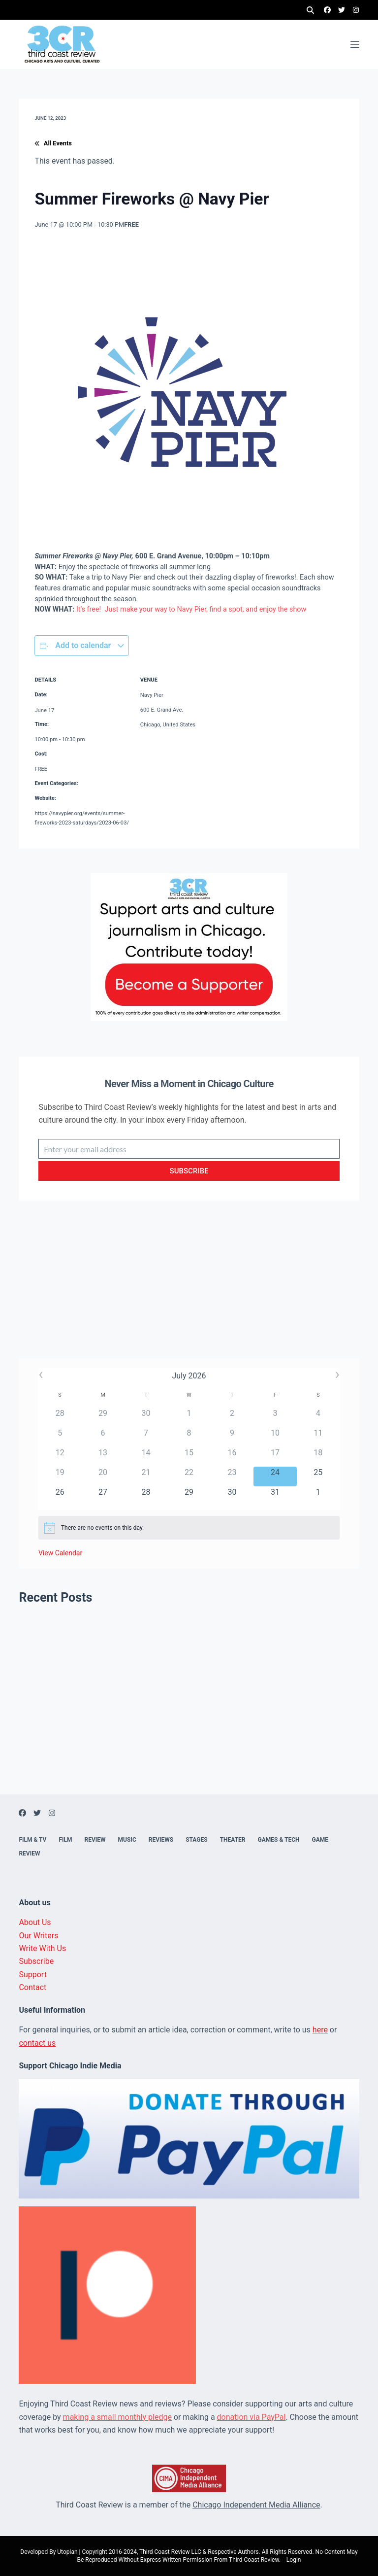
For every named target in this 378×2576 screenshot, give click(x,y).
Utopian (67, 2551)
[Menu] (354, 44)
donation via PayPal (251, 2417)
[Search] (310, 10)
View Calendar (60, 1553)
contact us (37, 2043)
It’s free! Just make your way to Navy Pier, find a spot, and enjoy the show (191, 609)
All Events (52, 143)
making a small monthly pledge (117, 2417)
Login (293, 2559)
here (320, 2029)
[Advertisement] (189, 1289)
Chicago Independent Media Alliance (256, 2504)
